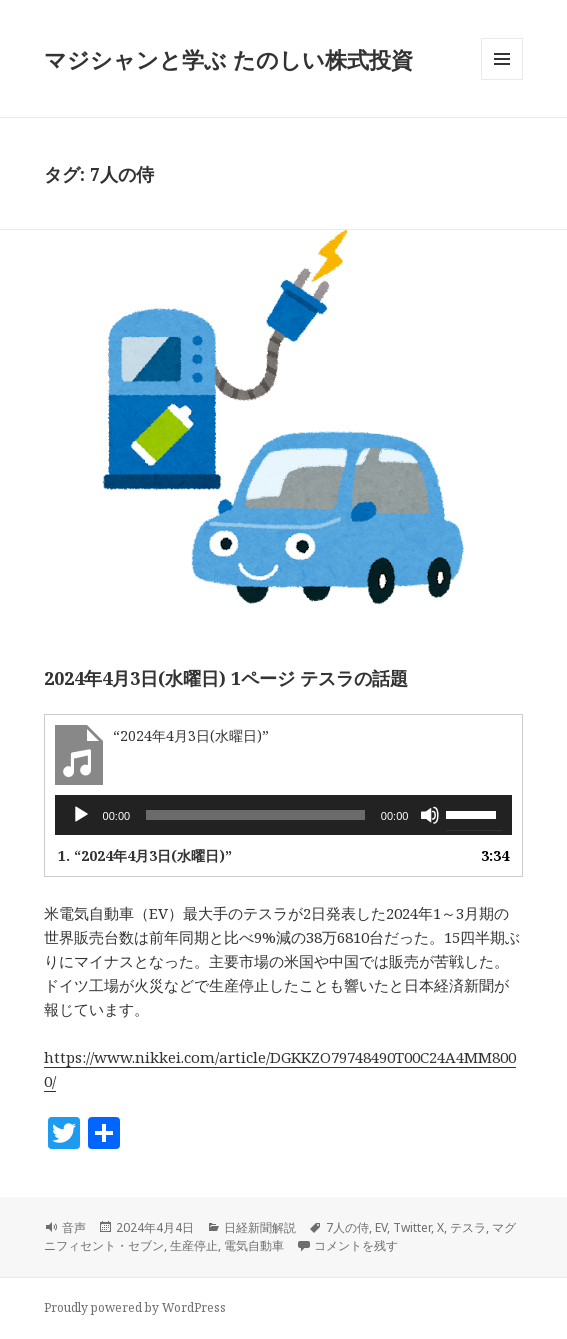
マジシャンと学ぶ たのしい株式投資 (228, 59)
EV (381, 1227)
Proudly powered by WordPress (135, 1307)
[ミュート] (430, 815)
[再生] (81, 815)
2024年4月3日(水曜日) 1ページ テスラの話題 (226, 678)
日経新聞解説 (260, 1227)
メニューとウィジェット (502, 79)
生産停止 (194, 1245)
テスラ (468, 1227)
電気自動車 (254, 1245)
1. (145, 855)
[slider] (255, 815)
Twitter (412, 1227)
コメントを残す (356, 1245)
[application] (284, 815)
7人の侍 (347, 1227)
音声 (74, 1227)
